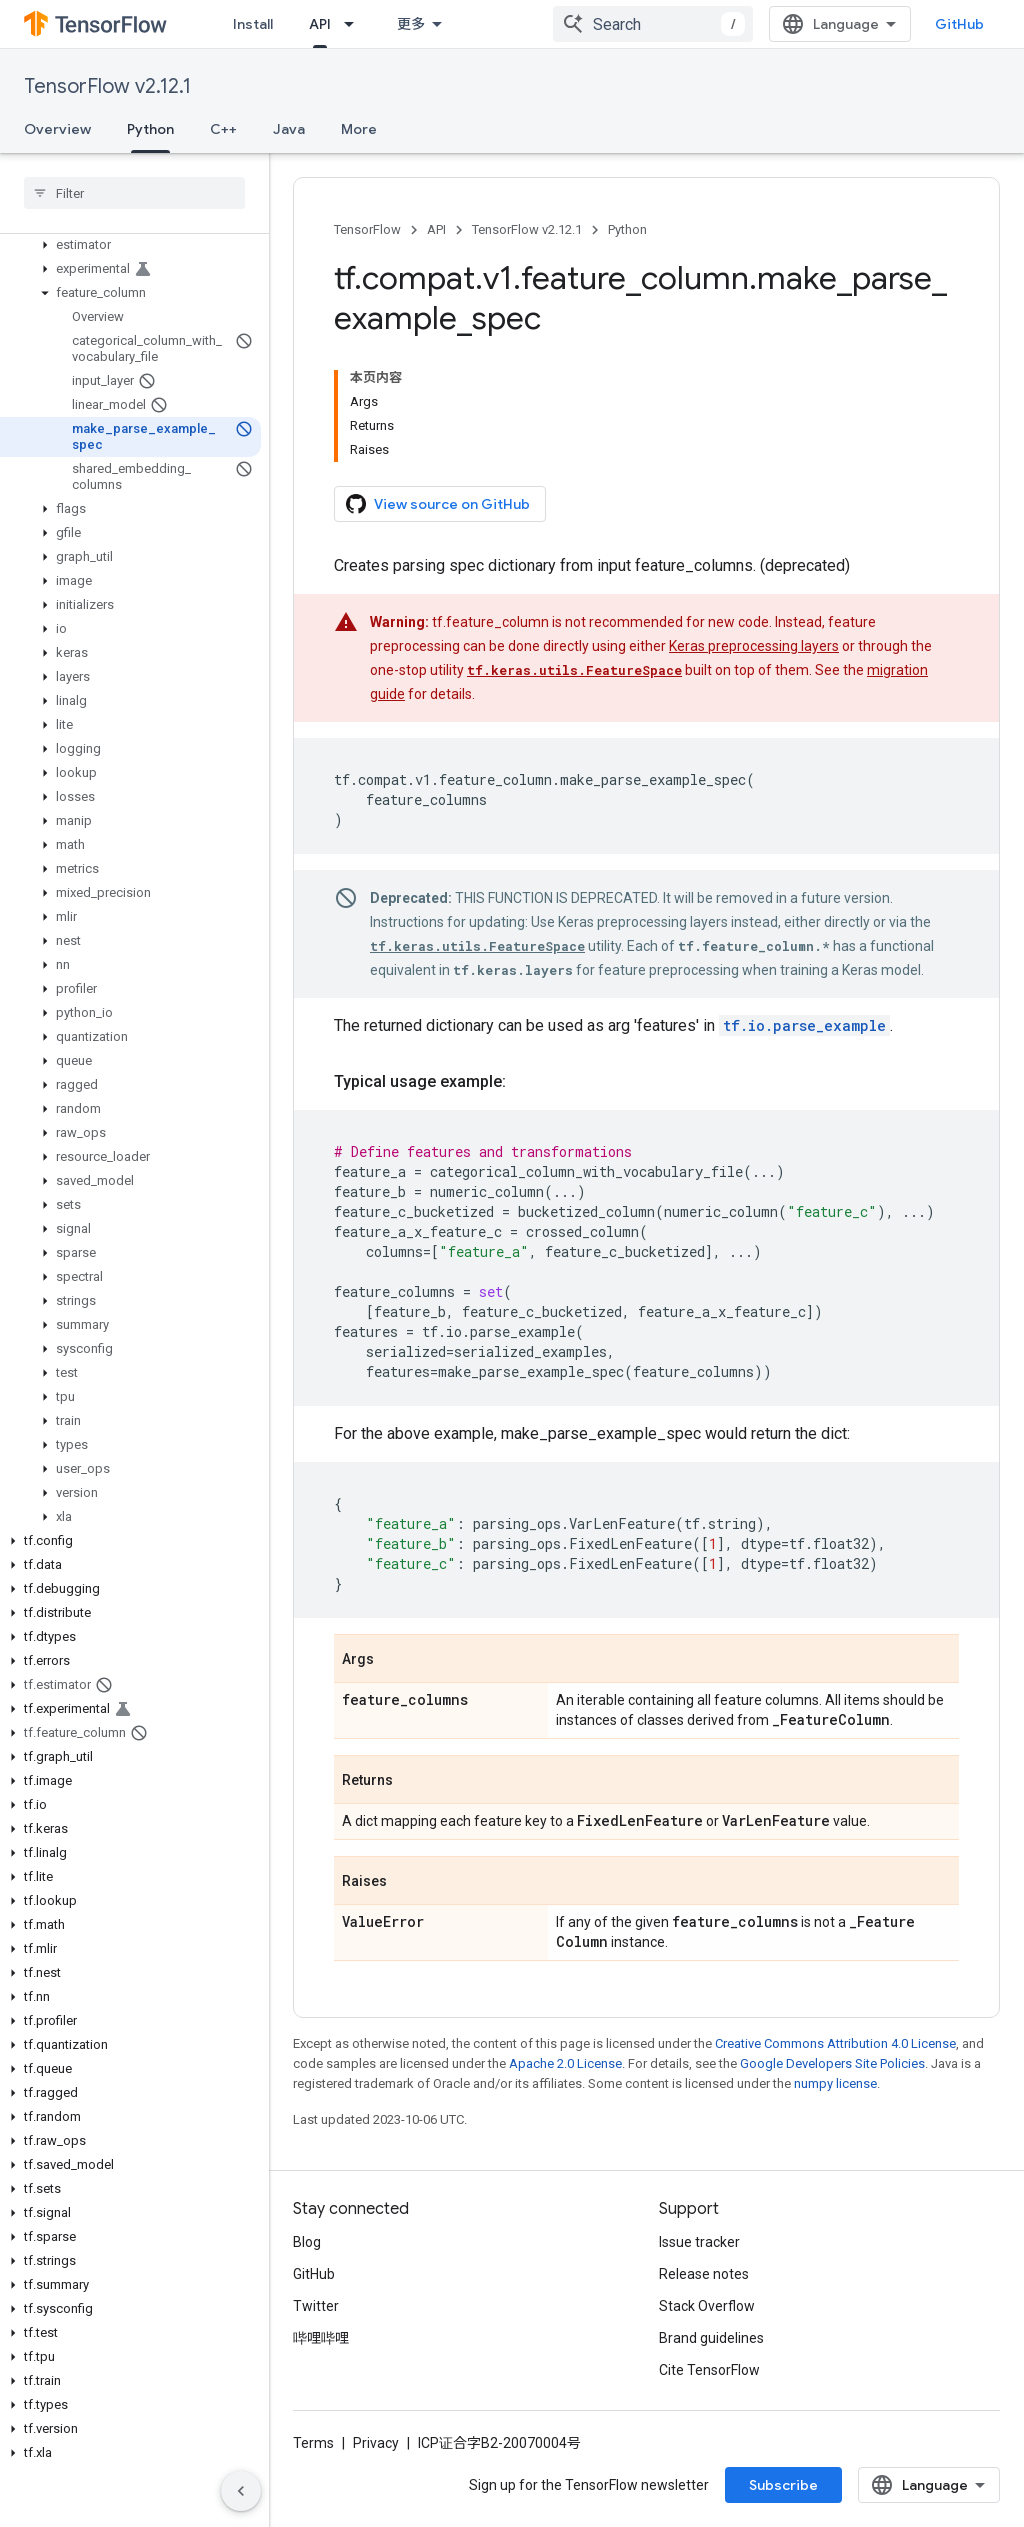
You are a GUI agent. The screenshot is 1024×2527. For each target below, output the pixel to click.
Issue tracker (699, 2242)
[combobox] (653, 24)
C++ (223, 129)
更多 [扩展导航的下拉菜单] (411, 24)
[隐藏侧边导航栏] (241, 2491)
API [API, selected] (320, 24)
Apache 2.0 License (565, 2063)
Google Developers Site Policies (832, 2063)
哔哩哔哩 (321, 2338)
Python (627, 229)
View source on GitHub (438, 504)
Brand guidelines (711, 2338)
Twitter (316, 2306)
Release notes (704, 2274)
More (359, 129)
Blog (307, 2242)
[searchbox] (134, 193)
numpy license (835, 2083)
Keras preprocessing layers (754, 646)
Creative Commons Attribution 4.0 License (835, 2043)
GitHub (959, 24)
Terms (313, 2443)
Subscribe (783, 2485)
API (436, 229)
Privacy (376, 2443)
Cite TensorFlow (709, 2370)
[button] (130, 245)
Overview (57, 129)
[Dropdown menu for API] (355, 24)
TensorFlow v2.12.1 (107, 86)
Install (253, 24)
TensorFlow (367, 229)
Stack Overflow (707, 2306)
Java (289, 129)
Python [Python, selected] (150, 129)
